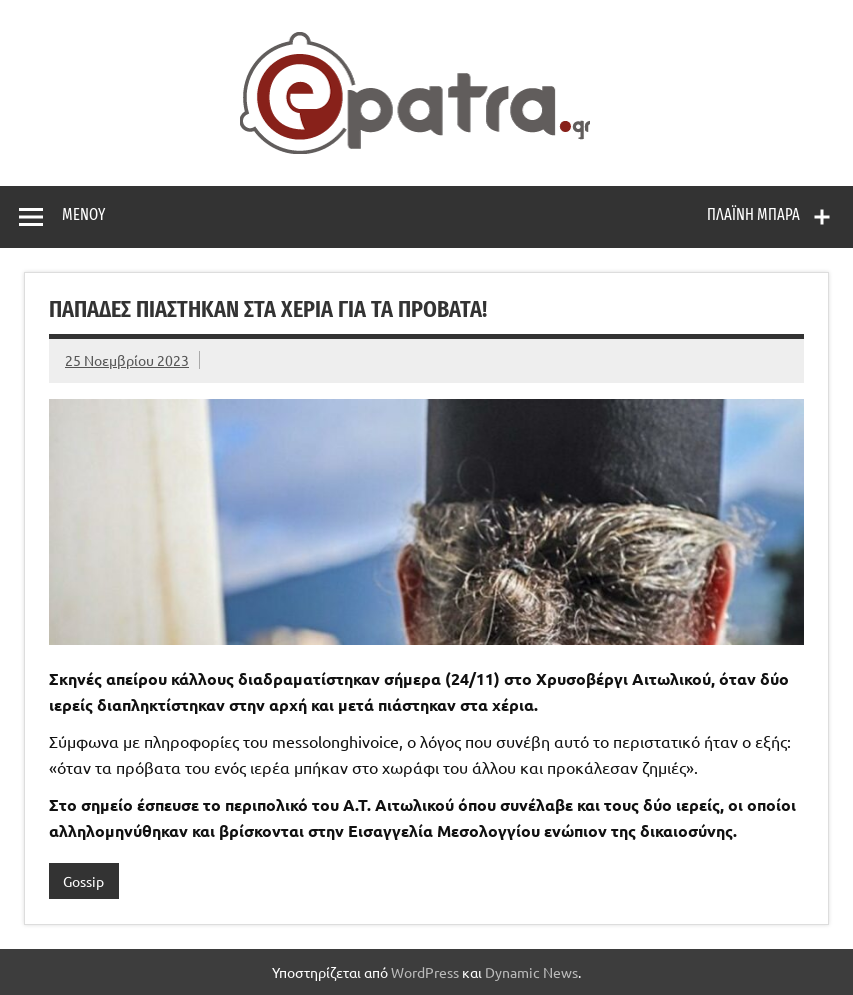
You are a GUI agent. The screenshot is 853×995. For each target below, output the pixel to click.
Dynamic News (531, 972)
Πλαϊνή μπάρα (753, 214)
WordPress (425, 972)
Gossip (83, 881)
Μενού (83, 214)
